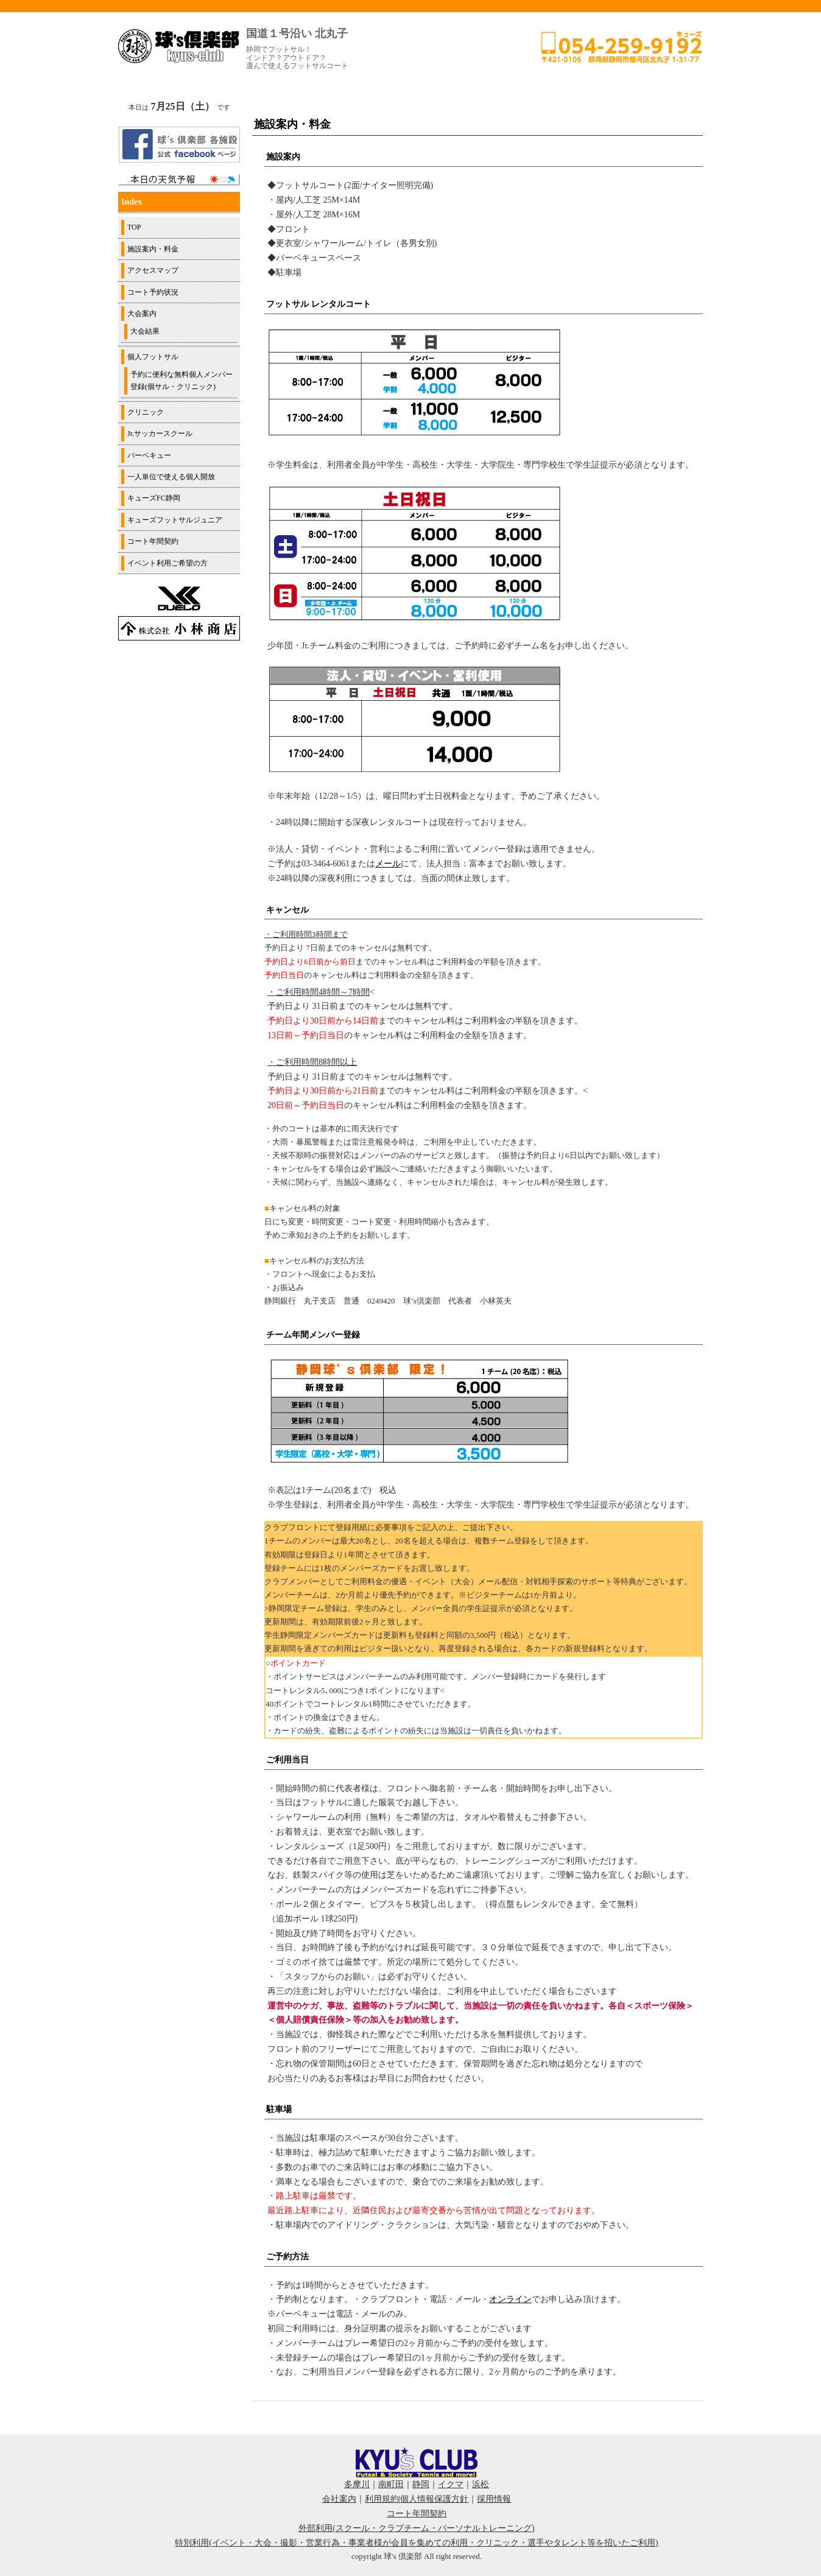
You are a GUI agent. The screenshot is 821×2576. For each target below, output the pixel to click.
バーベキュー (149, 455)
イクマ (450, 2484)
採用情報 (494, 2499)
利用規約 (382, 2499)
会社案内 (339, 2499)
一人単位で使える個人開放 (171, 476)
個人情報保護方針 (434, 2499)
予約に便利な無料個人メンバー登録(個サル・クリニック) (181, 380)
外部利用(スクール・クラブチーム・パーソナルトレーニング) (416, 2528)
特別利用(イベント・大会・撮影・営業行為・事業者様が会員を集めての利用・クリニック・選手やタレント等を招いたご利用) (416, 2542)
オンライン (510, 2299)
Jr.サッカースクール (159, 433)
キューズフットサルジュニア (174, 520)
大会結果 (145, 331)
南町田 (391, 2484)
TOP (134, 227)
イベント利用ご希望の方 (167, 563)
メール (388, 863)
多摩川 (357, 2484)
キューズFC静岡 (153, 498)
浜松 (480, 2484)
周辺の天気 (179, 180)
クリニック (145, 412)
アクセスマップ (152, 270)
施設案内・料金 (152, 249)
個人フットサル (152, 357)
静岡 (420, 2484)
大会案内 (142, 313)
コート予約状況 (152, 292)
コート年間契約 (152, 541)
